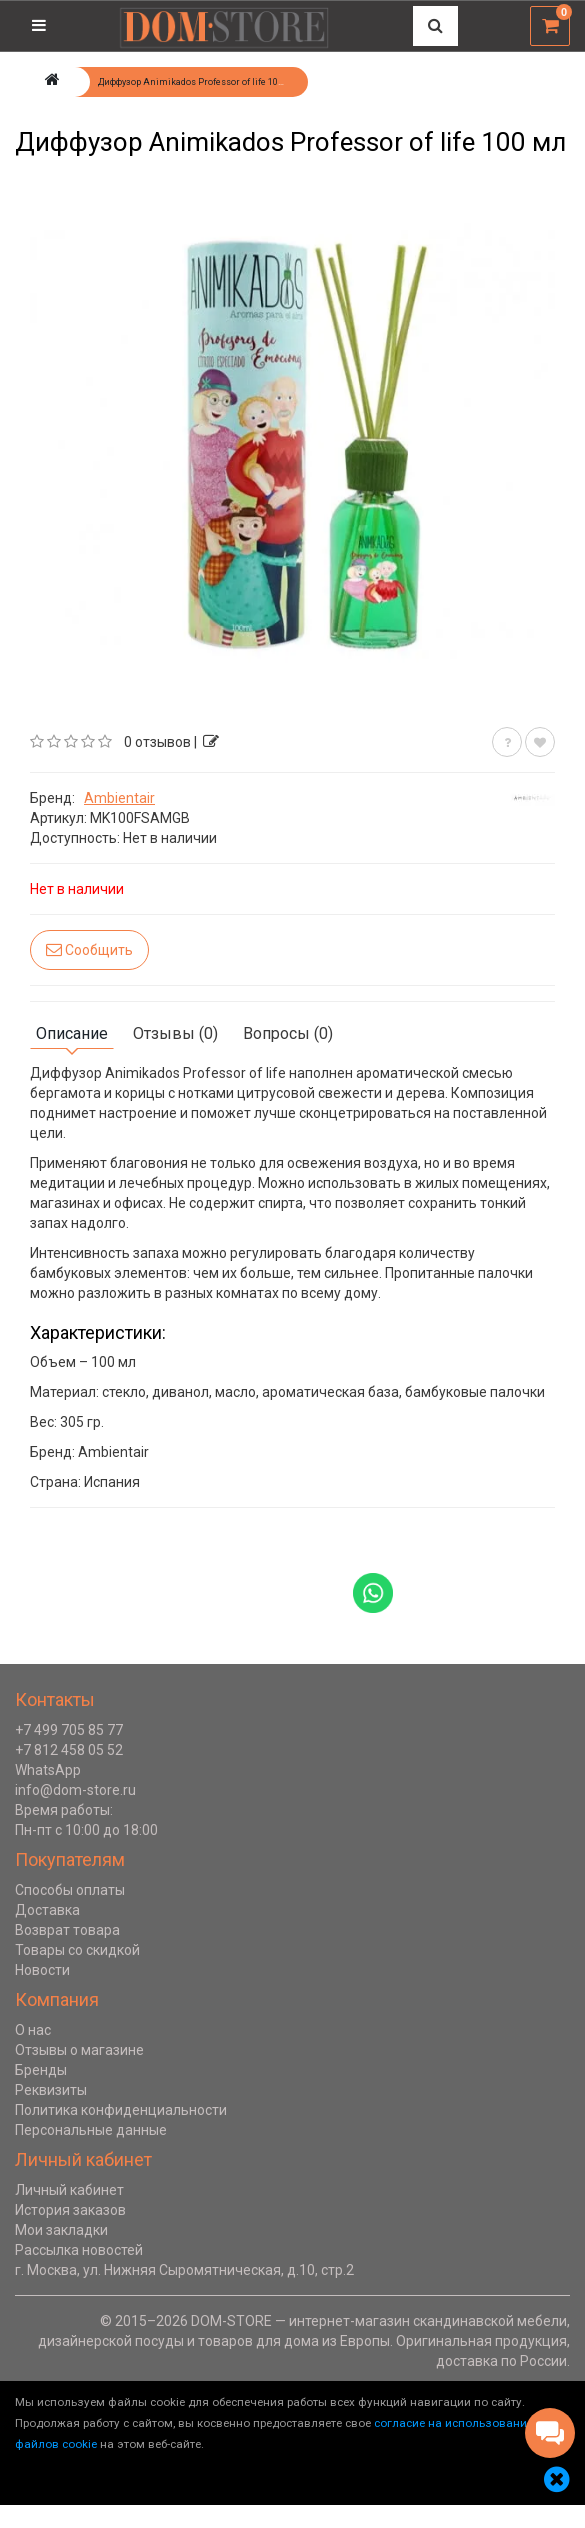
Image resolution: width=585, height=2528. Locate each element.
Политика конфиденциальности (121, 2110)
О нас (33, 2030)
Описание (72, 1033)
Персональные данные (91, 2130)
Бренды (41, 2070)
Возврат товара (67, 1930)
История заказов (70, 2210)
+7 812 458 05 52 (69, 1750)
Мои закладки (61, 2230)
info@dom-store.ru (75, 1790)
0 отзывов (157, 742)
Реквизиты (51, 2090)
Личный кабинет (69, 2190)
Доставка (47, 1910)
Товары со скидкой (77, 1950)
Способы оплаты (70, 1890)
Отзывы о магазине (79, 2050)
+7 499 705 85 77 (69, 1730)
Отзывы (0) (175, 1033)
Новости (42, 1970)
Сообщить (89, 949)
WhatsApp (48, 1770)
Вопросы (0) (288, 1033)
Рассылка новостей (79, 2250)
